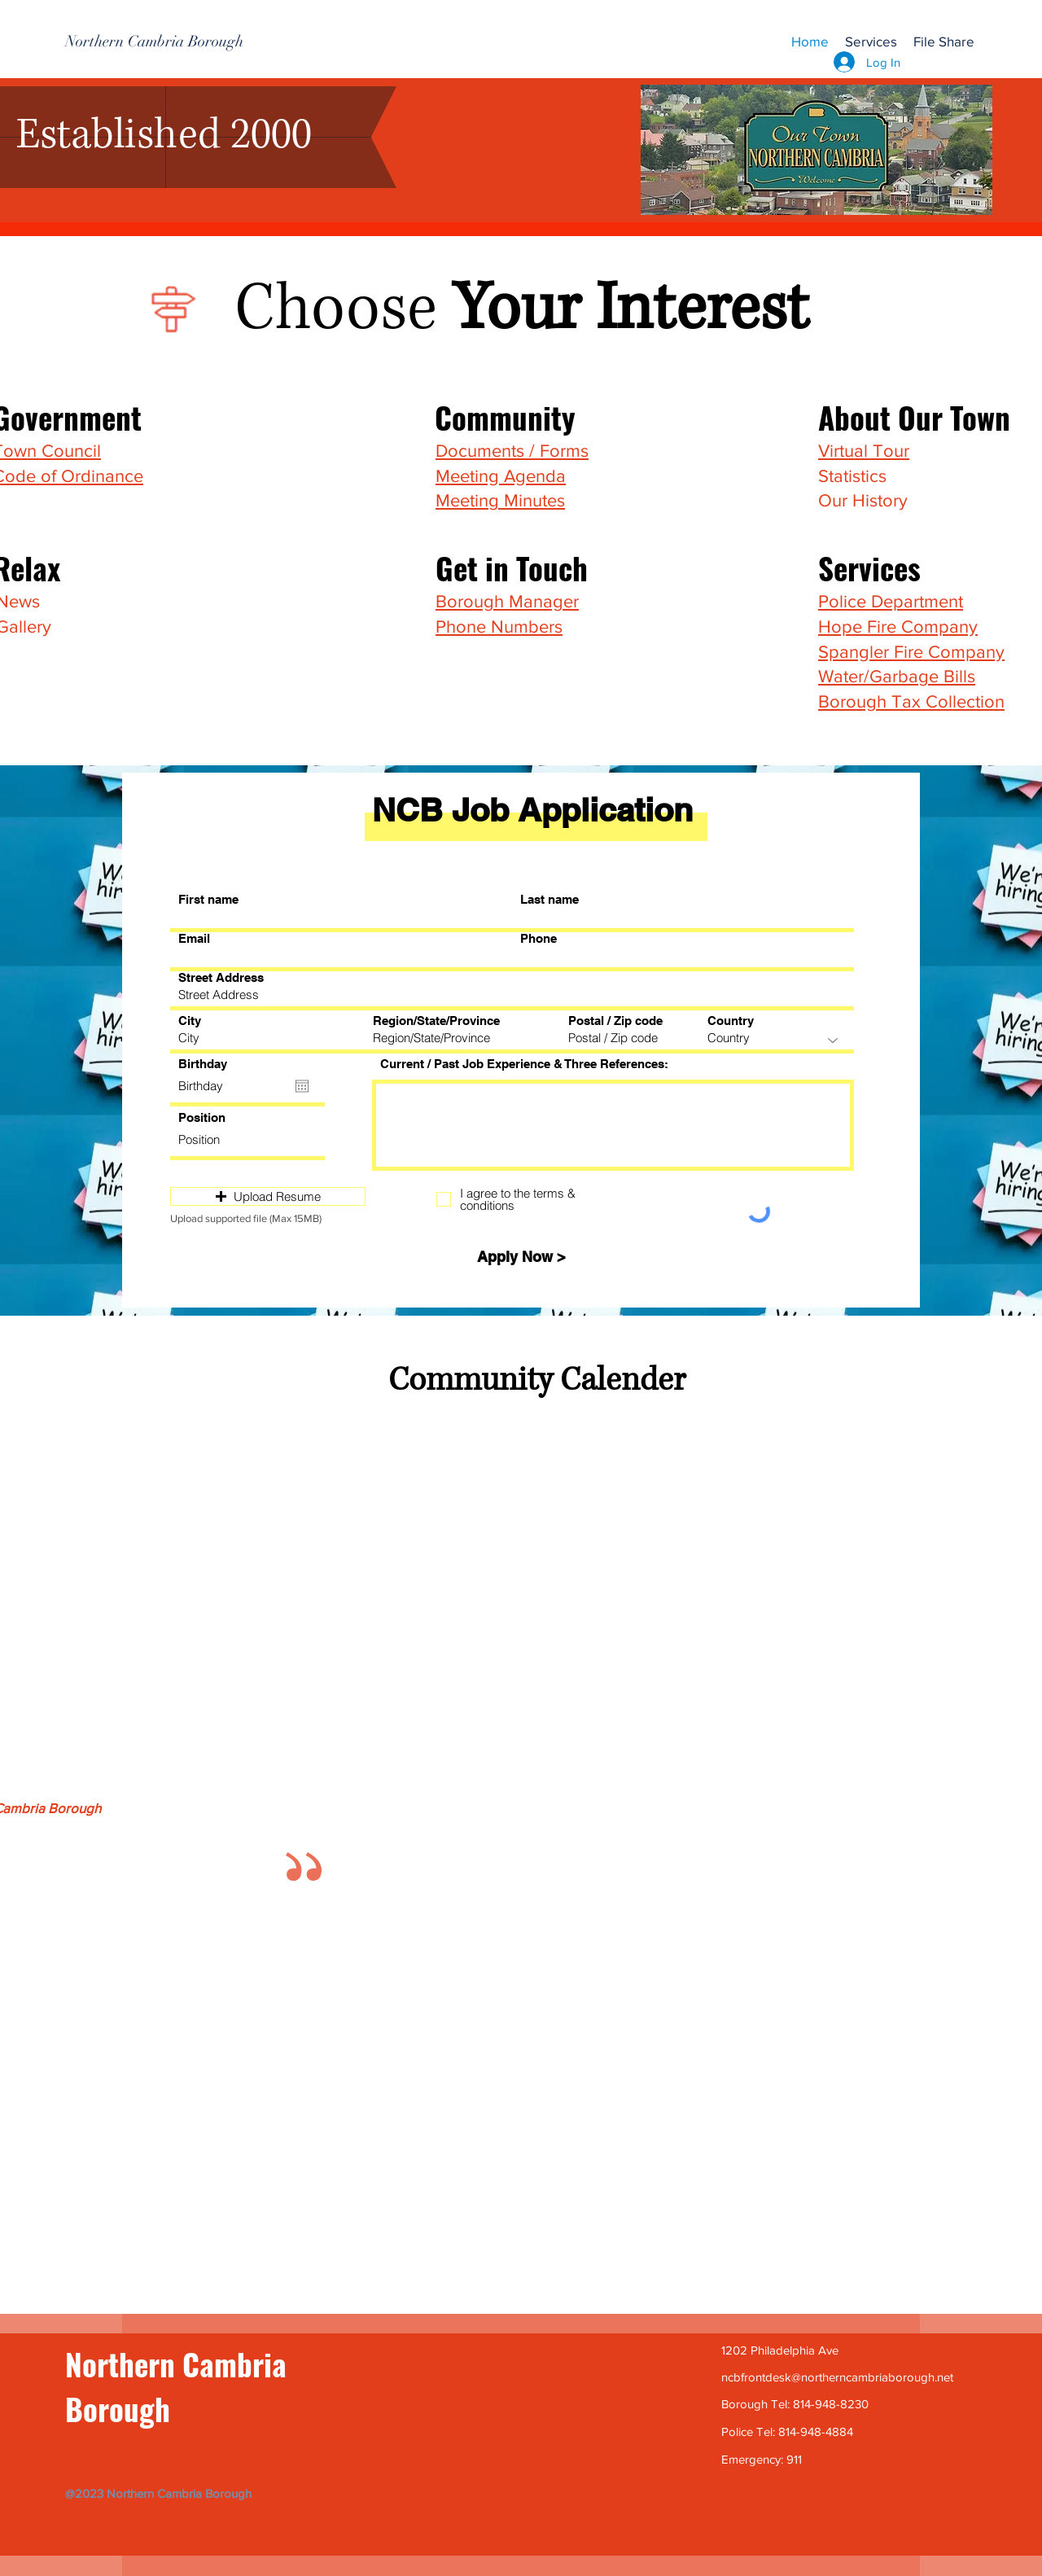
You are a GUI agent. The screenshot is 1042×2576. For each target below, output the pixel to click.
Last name (549, 899)
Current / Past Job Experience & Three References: (524, 1064)
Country (730, 1020)
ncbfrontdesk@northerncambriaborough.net (837, 2377)
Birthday (202, 1064)
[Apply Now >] (521, 1257)
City (189, 1020)
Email (194, 938)
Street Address (221, 977)
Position (201, 1117)
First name (208, 899)
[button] (871, 41)
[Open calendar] (302, 1086)
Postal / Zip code (615, 1020)
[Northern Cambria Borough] (154, 41)
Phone (538, 938)
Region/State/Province (436, 1020)
